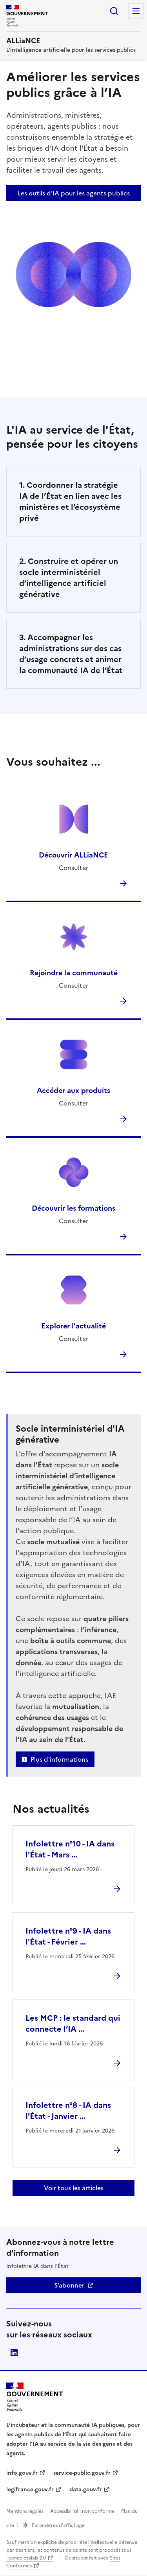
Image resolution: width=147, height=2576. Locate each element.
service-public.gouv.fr (82, 2473)
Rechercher (114, 11)
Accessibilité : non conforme (82, 2511)
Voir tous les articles (73, 2188)
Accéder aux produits (73, 1090)
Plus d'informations (59, 1759)
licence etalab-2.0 (26, 2557)
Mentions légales (25, 2511)
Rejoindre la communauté (74, 972)
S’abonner (69, 2285)
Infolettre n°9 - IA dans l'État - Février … (68, 1936)
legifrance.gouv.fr (30, 2489)
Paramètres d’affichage (58, 2525)
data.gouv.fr (85, 2489)
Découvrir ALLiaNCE (73, 855)
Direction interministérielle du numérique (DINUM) (14, 2353)
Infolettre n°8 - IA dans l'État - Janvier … (68, 2110)
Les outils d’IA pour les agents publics (73, 193)
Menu (136, 11)
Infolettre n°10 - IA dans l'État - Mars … (69, 1849)
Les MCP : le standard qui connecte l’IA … (72, 2023)
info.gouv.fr (22, 2473)
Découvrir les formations (73, 1208)
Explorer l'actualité (73, 1326)
